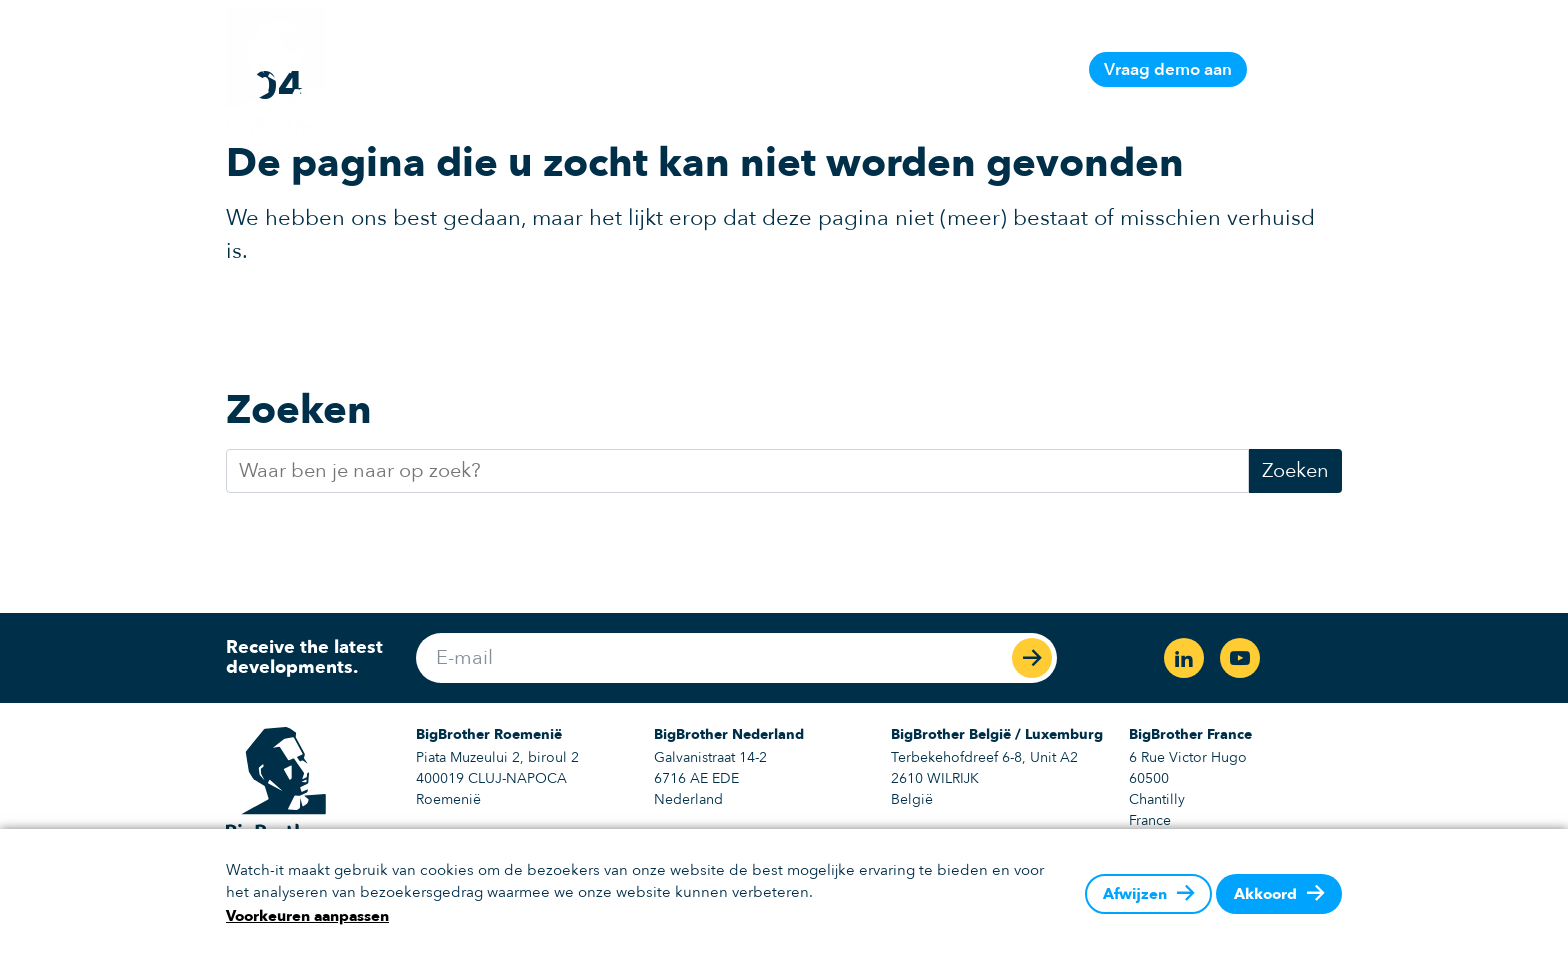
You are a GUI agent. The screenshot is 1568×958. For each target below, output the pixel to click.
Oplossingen (856, 69)
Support (957, 69)
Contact (1039, 69)
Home (596, 69)
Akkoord (1265, 894)
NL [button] (1292, 69)
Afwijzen (1135, 894)
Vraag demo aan (1168, 69)
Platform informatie (713, 69)
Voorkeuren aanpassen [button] (307, 916)
